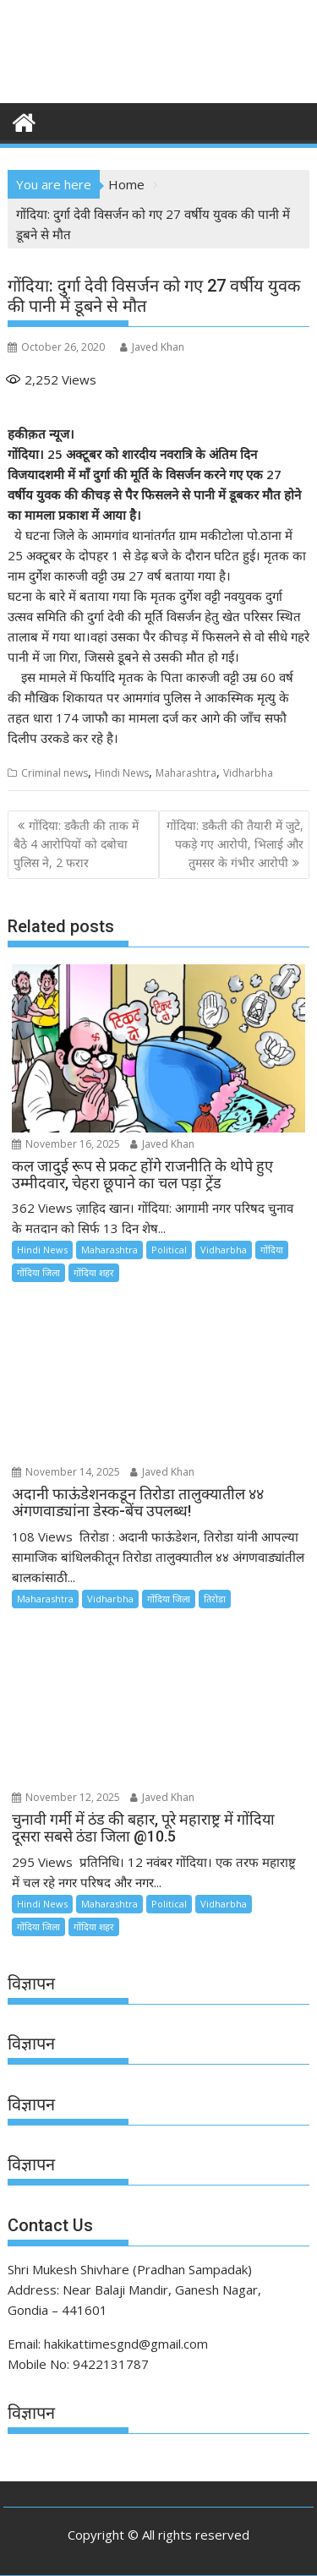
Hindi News (122, 773)
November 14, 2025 (66, 1472)
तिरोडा (215, 1598)
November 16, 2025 (66, 1144)
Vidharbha (248, 773)
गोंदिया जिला (38, 1272)
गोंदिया (271, 1249)
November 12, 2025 (66, 1797)
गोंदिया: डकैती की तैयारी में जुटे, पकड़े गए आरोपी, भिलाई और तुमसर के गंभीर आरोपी (235, 844)
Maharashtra (186, 773)
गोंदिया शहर (94, 1272)
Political (169, 1249)
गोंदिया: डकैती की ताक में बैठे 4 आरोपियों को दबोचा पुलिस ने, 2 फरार (76, 844)
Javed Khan (152, 347)
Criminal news (54, 773)
